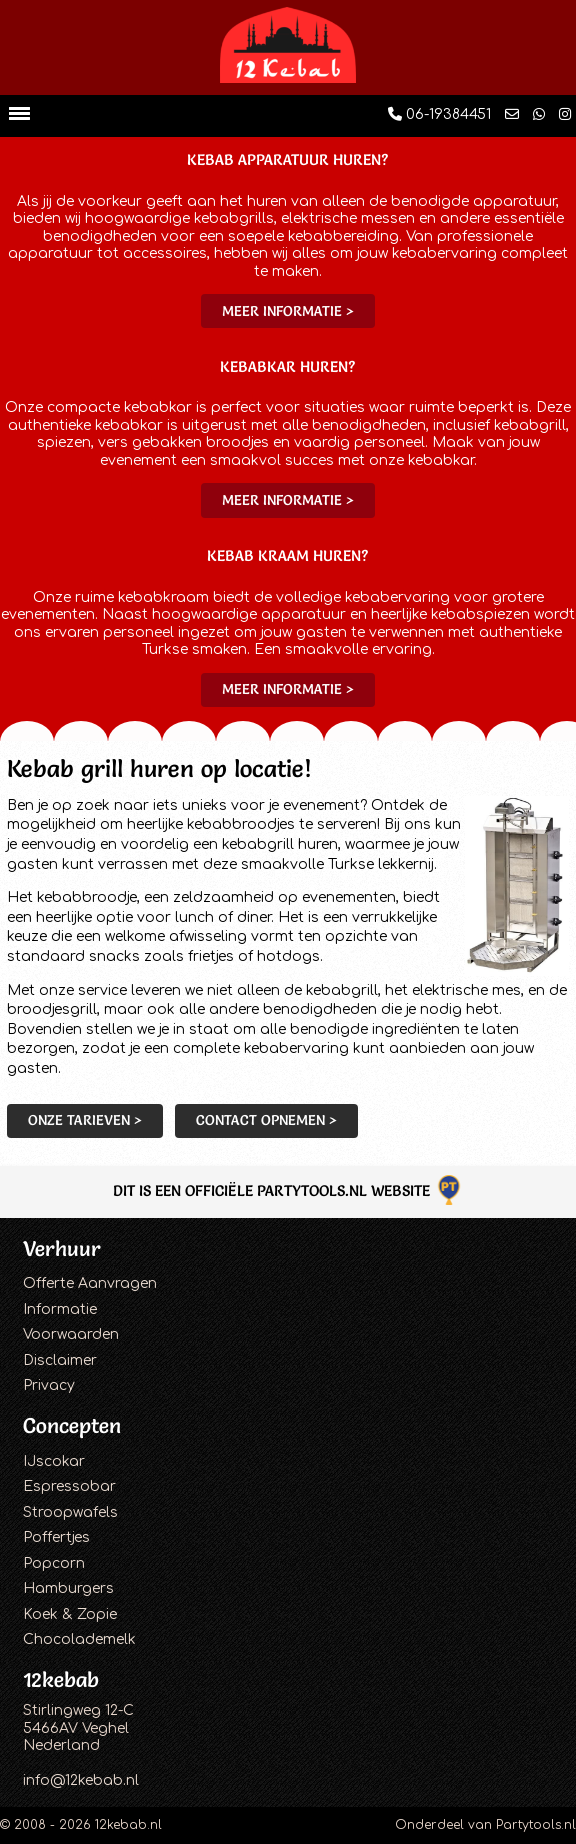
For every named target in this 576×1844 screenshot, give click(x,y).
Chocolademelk (79, 1639)
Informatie (60, 1309)
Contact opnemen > (266, 1120)
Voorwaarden (71, 1334)
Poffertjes (56, 1537)
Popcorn (54, 1563)
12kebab (61, 1679)
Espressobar (69, 1486)
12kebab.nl (128, 1825)
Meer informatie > (288, 311)
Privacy (49, 1385)
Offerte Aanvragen (90, 1283)
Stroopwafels (70, 1512)
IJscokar (54, 1461)
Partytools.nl (536, 1825)
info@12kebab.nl (81, 1780)
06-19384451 (439, 114)
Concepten (72, 1425)
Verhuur (62, 1248)
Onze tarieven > (85, 1120)
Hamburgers (68, 1588)
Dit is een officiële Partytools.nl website (288, 1190)
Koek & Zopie (70, 1614)
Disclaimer (60, 1360)
